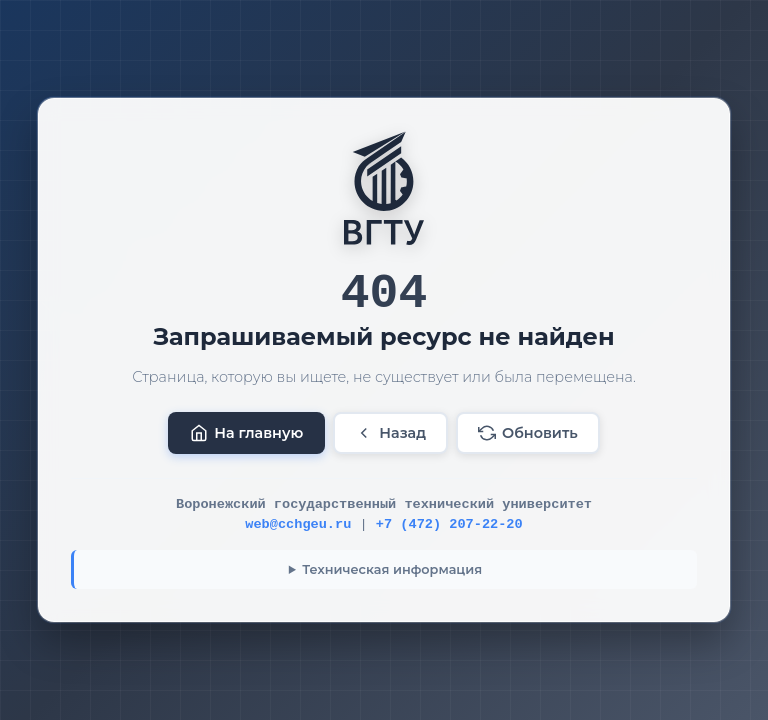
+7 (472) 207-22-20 (449, 524)
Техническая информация (392, 569)
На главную (246, 433)
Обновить (528, 433)
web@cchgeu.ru (298, 524)
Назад (390, 433)
